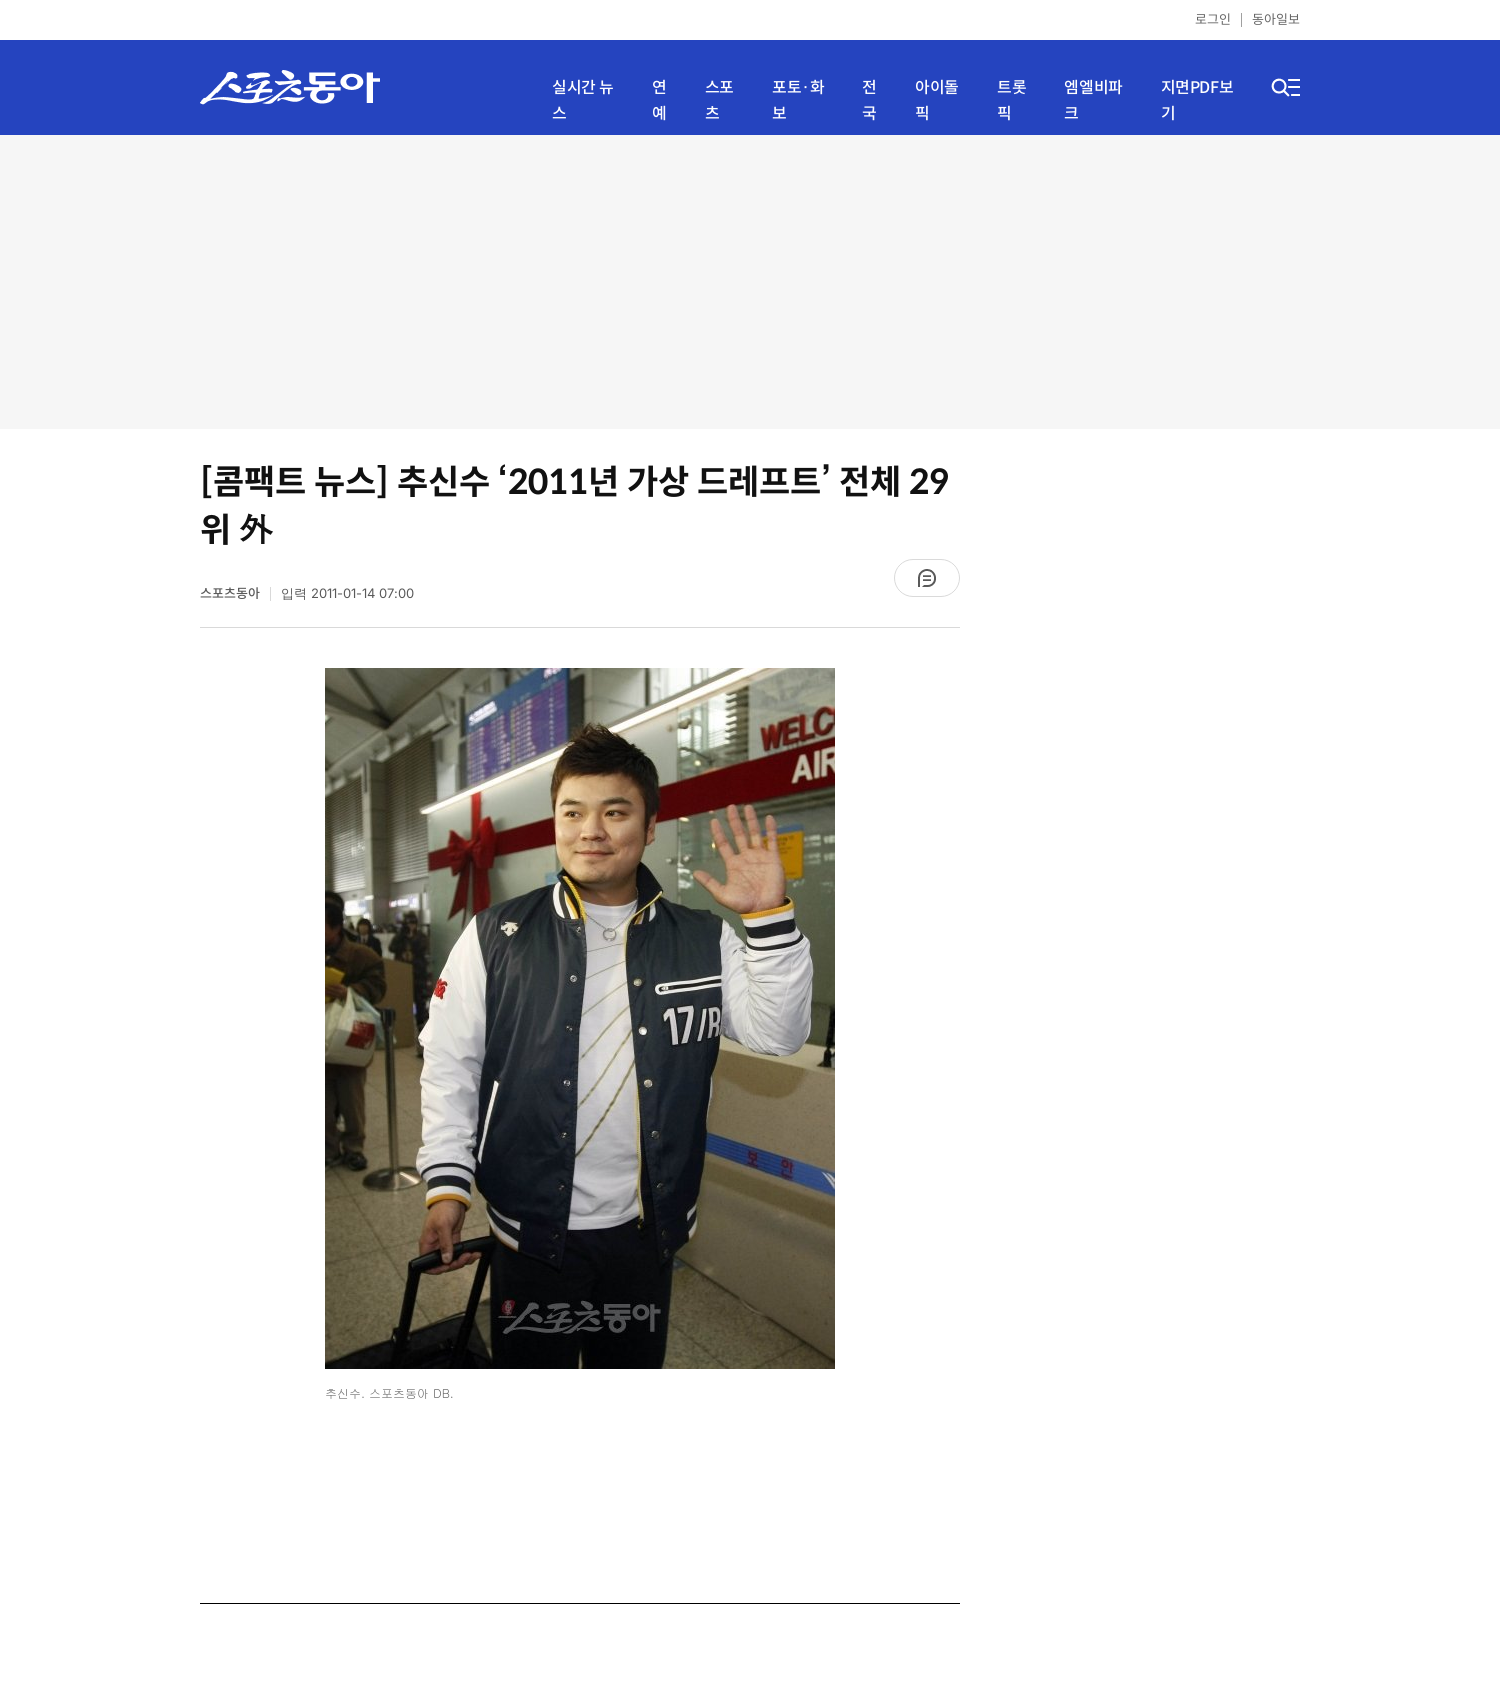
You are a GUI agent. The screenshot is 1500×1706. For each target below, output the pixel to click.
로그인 (1213, 19)
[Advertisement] (750, 280)
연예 (659, 100)
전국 (869, 100)
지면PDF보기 (1197, 100)
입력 (347, 593)
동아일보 (1276, 19)
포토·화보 (798, 100)
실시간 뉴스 (583, 100)
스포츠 (719, 100)
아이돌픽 (937, 100)
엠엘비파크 (1093, 100)
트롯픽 (1011, 100)
